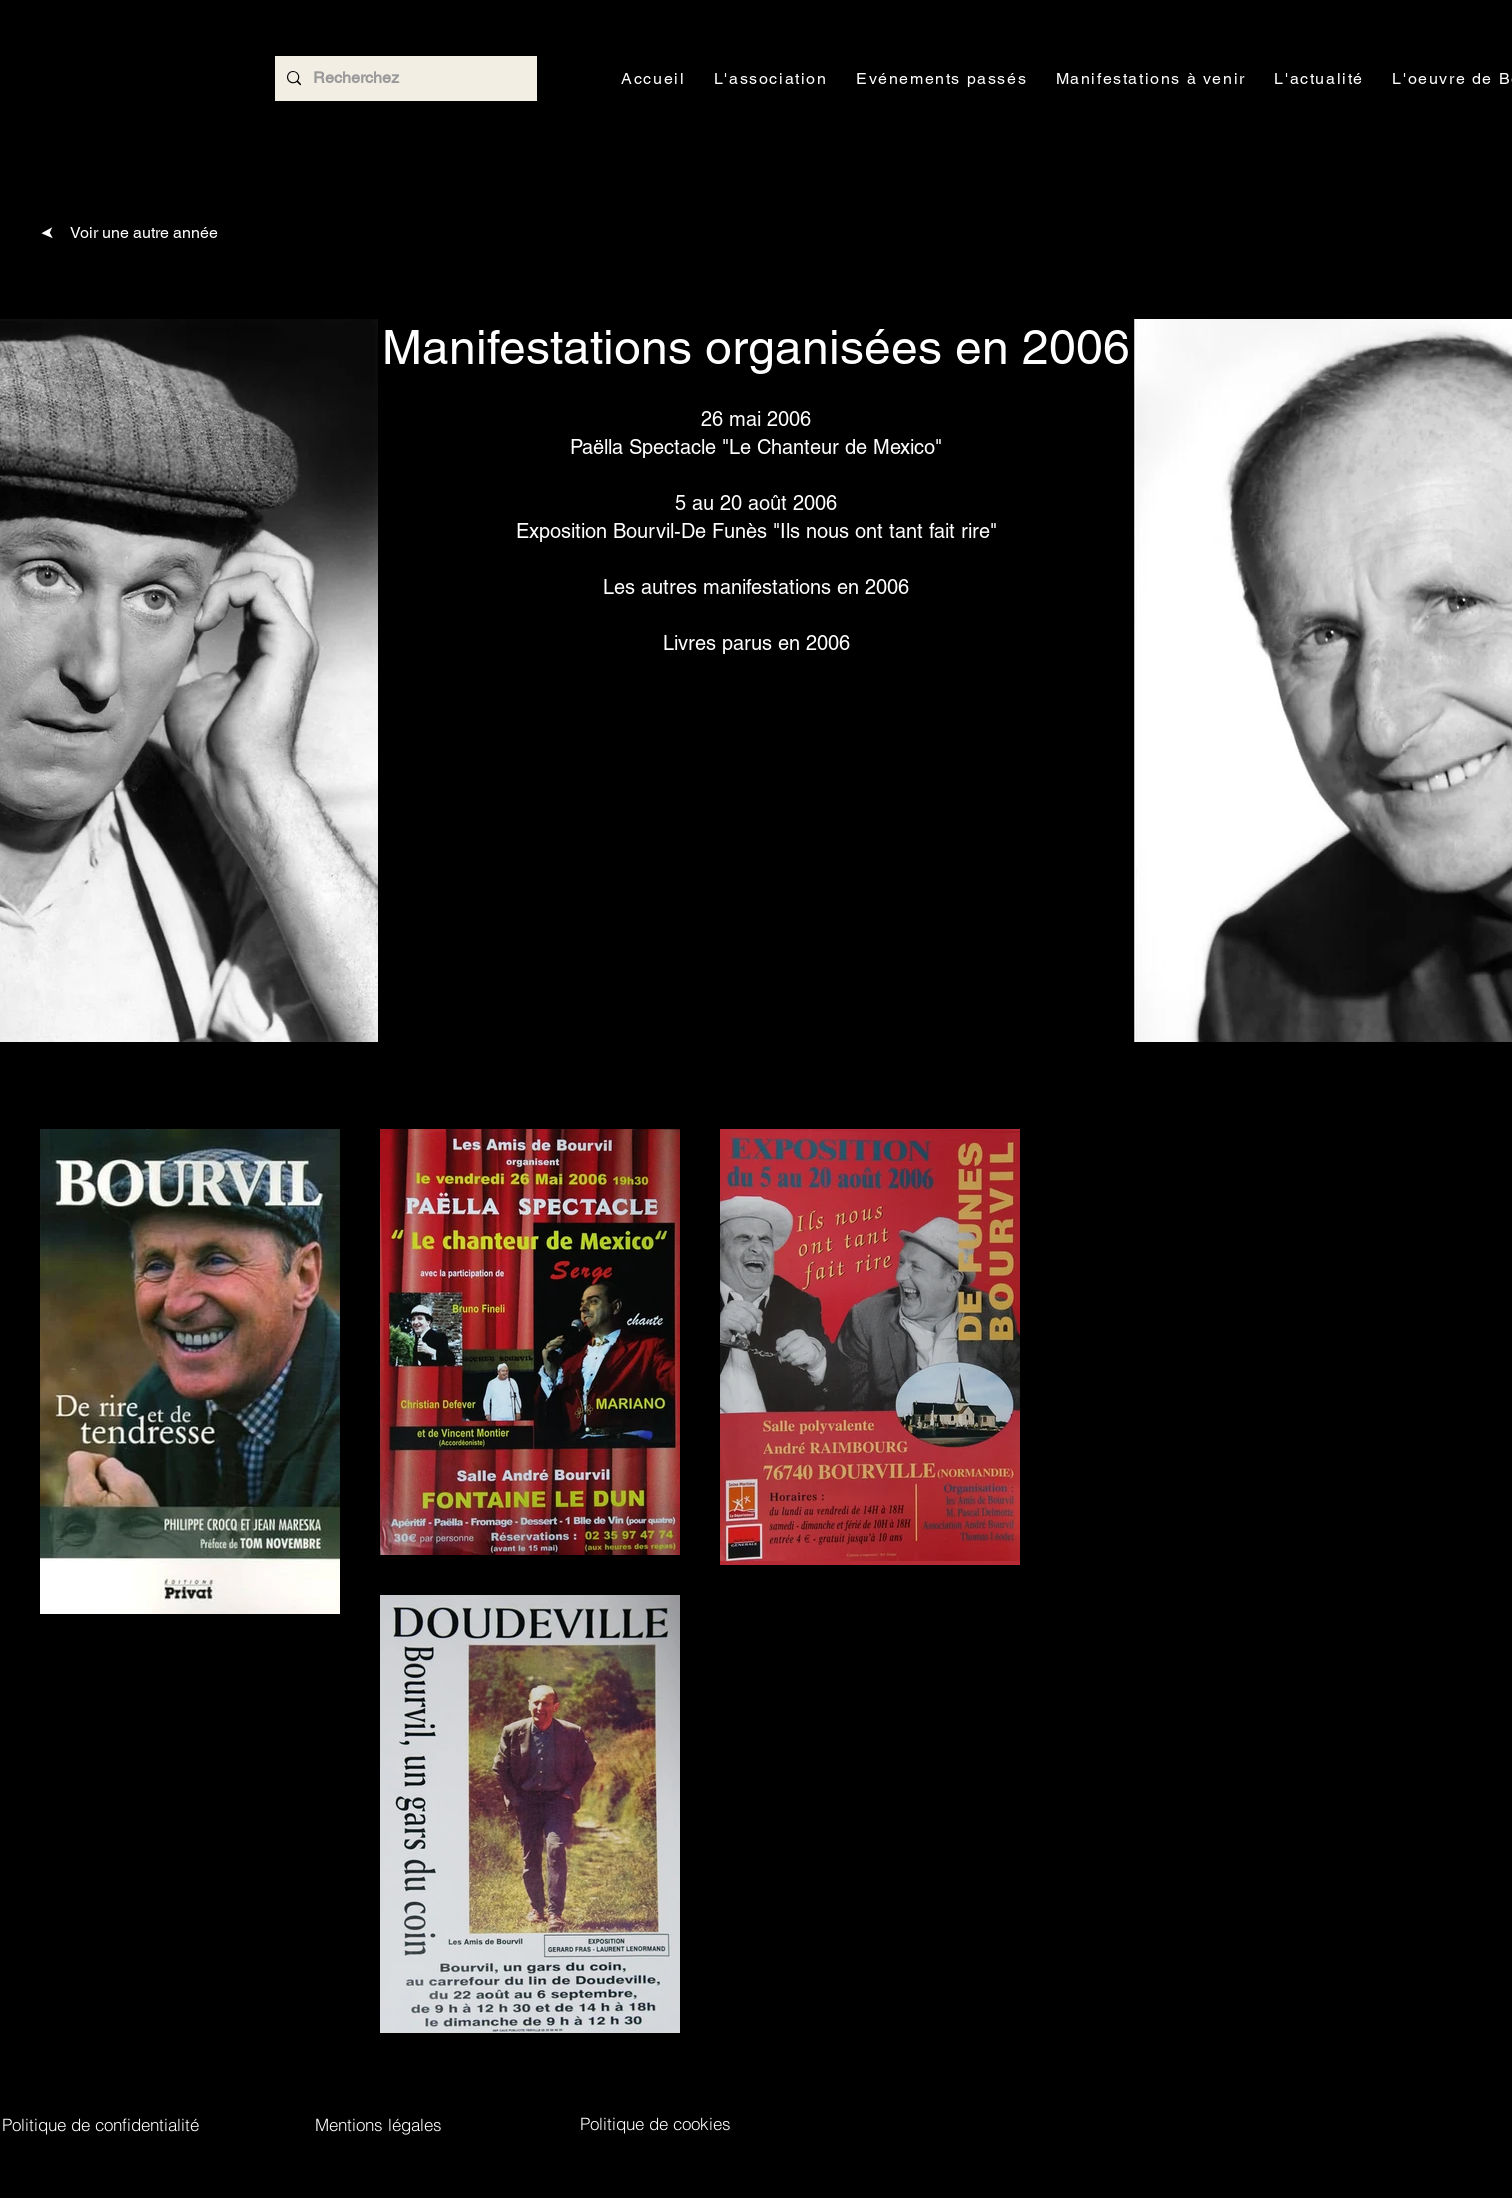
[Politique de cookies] (655, 2123)
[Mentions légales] (378, 2124)
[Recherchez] (404, 78)
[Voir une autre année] (129, 232)
